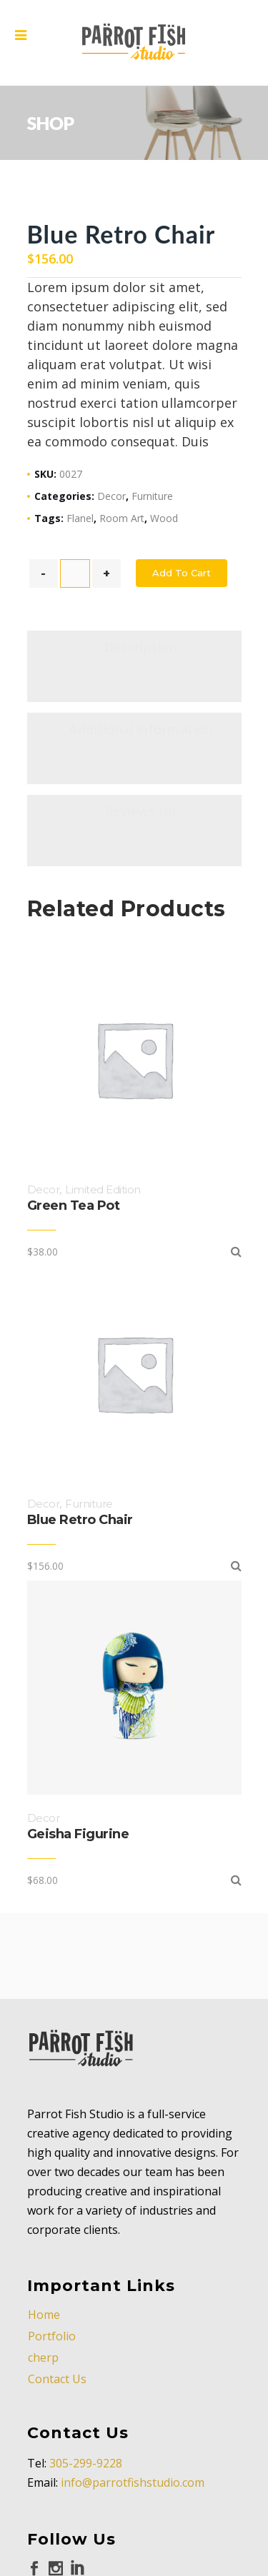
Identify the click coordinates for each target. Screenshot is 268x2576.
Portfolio (52, 2336)
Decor (111, 496)
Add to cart (181, 572)
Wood (164, 518)
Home (44, 2314)
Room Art (121, 518)
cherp (43, 2357)
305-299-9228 (85, 2463)
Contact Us (57, 2379)
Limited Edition (103, 1189)
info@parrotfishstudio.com (132, 2482)
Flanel (80, 518)
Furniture (152, 496)
